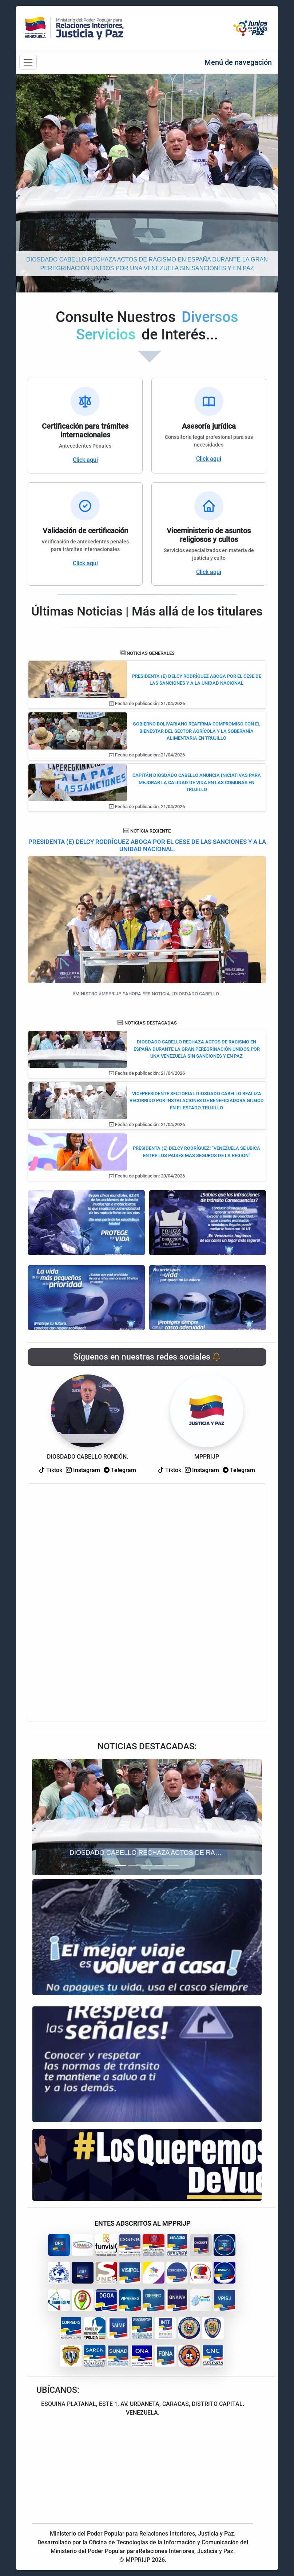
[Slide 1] (120, 1865)
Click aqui (85, 459)
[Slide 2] (133, 1865)
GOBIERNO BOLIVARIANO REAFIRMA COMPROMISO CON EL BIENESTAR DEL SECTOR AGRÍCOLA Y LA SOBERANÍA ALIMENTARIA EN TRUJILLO (196, 731)
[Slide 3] (147, 1865)
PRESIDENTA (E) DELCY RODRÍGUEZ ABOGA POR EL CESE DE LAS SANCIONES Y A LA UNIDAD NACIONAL (196, 679)
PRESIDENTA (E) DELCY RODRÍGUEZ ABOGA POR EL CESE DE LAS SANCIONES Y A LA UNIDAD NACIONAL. (147, 845)
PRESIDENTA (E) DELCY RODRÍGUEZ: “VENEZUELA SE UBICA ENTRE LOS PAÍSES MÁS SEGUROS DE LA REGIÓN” (196, 1151)
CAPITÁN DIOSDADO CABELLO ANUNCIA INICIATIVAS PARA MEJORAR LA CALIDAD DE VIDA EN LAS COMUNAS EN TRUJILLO (196, 782)
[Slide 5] (173, 1865)
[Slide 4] (160, 1865)
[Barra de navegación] (28, 62)
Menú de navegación (238, 62)
